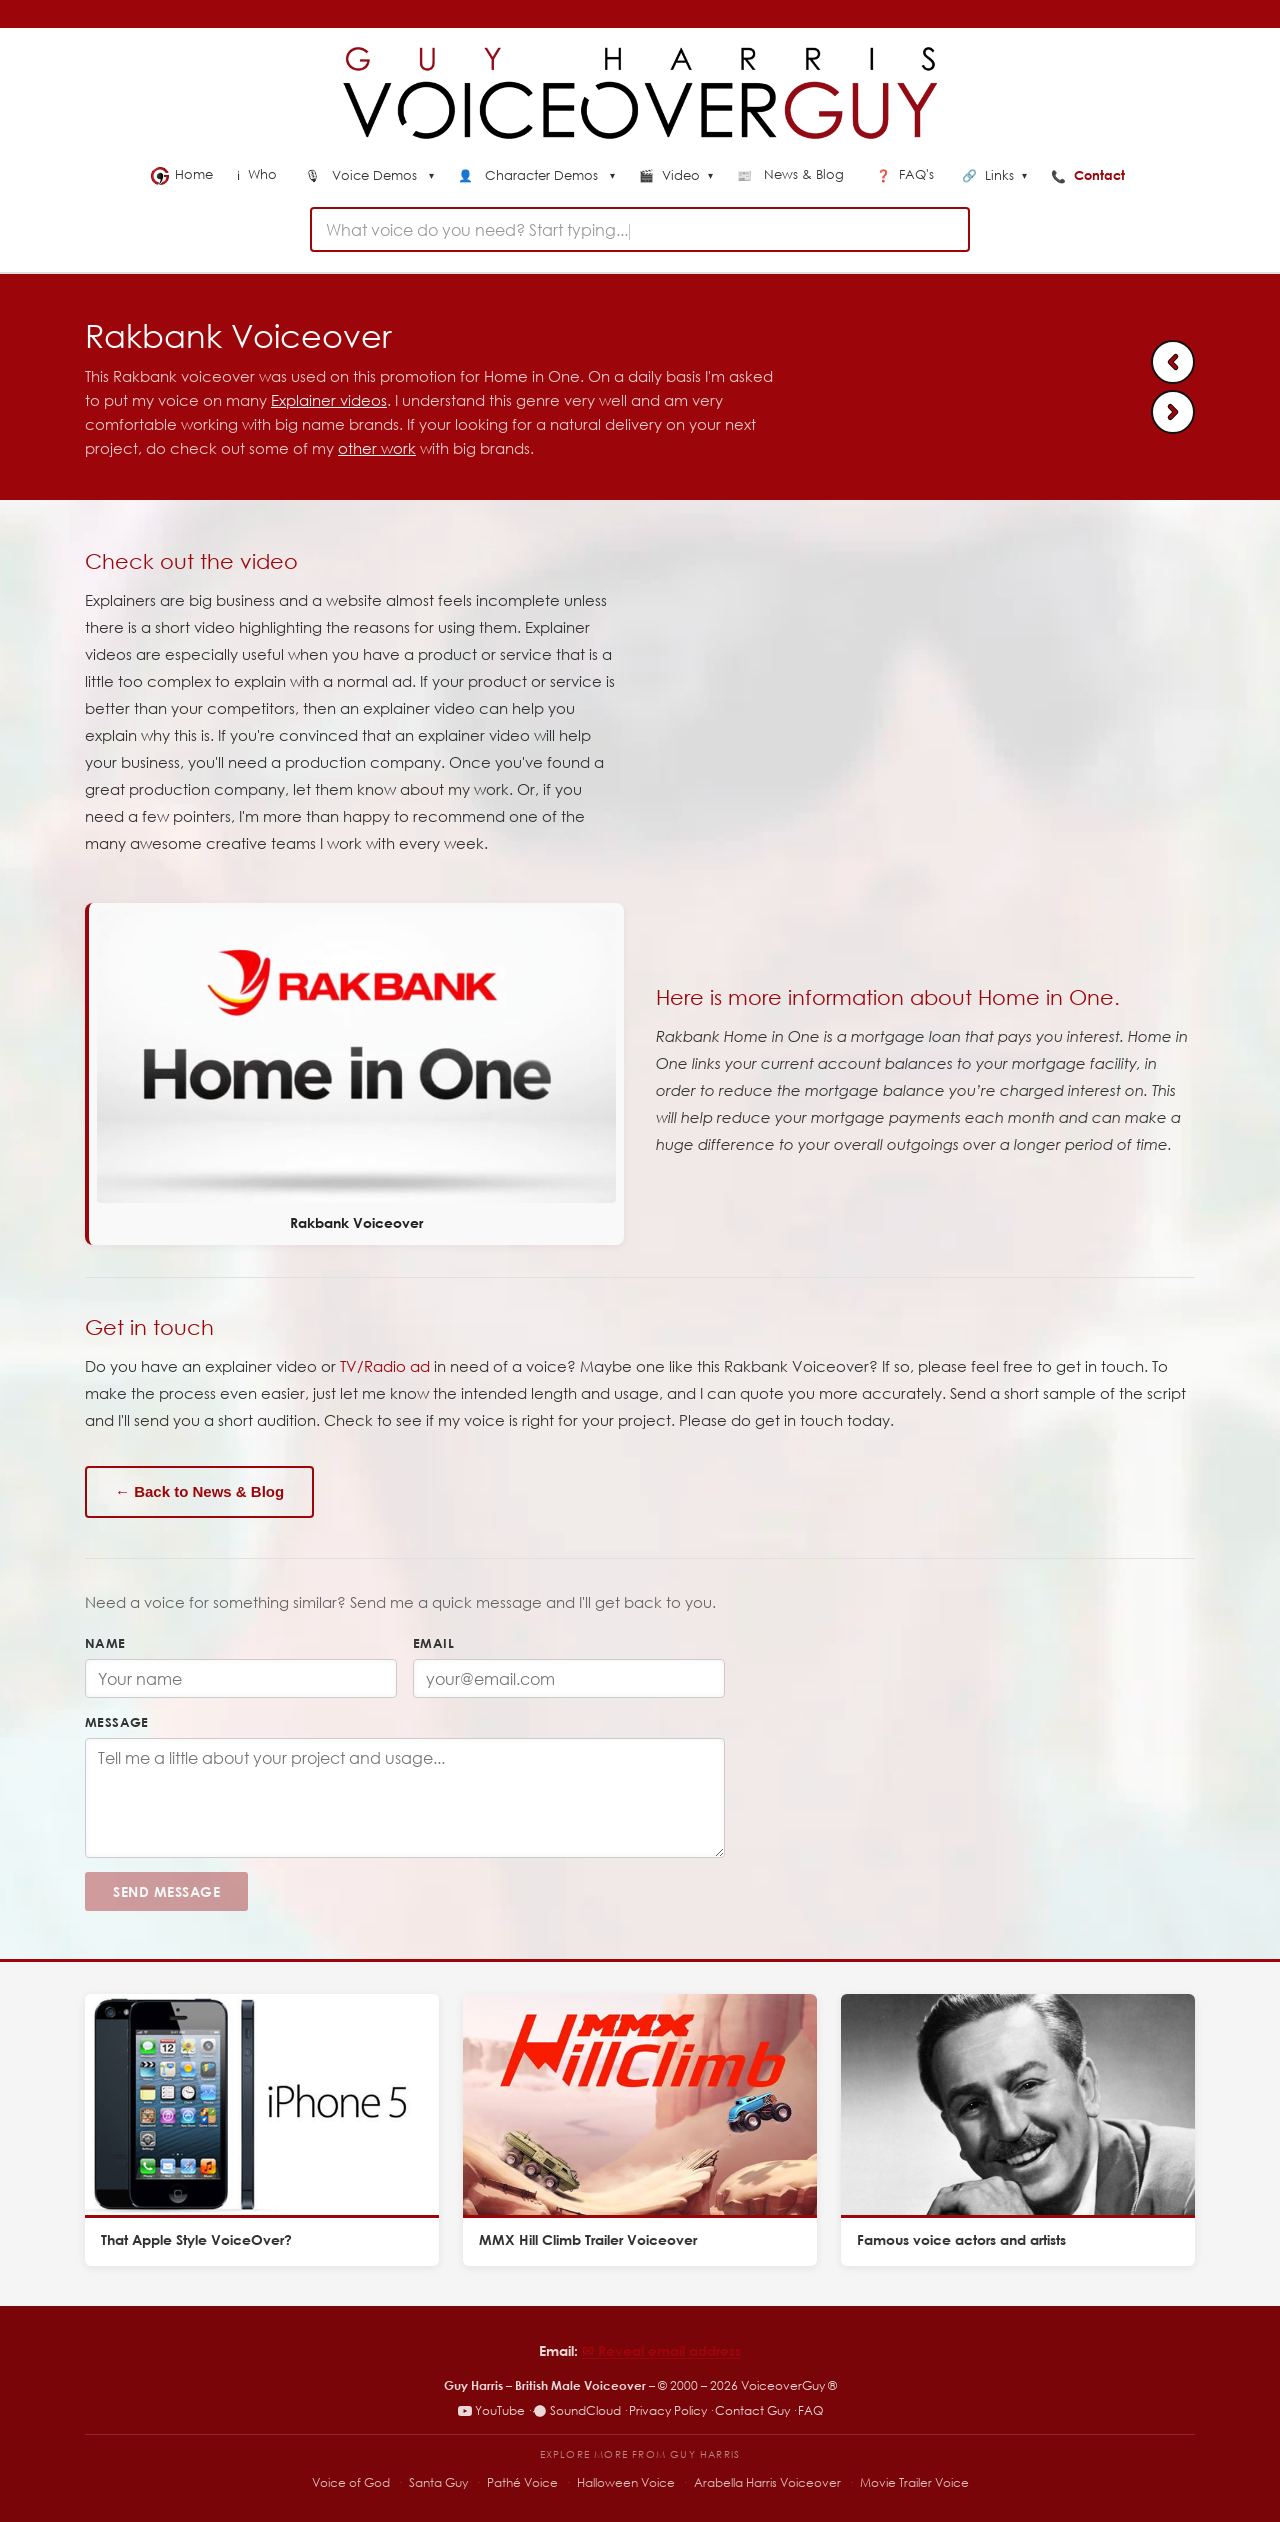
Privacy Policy (668, 2410)
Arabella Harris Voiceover (767, 2482)
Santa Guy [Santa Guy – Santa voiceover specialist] (438, 2482)
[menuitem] (369, 177)
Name (105, 1643)
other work (377, 448)
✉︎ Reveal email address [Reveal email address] (661, 2350)
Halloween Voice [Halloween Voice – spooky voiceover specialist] (626, 2482)
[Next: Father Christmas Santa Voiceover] (1173, 412)
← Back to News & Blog (199, 1491)
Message (117, 1722)
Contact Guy (752, 2410)
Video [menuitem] (676, 176)
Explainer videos (329, 400)
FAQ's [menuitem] (907, 174)
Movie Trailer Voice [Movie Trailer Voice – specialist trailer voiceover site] (914, 2482)
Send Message (166, 1891)
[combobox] (640, 229)
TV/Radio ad (385, 1366)
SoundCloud (577, 2410)
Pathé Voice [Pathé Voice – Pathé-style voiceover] (522, 2482)
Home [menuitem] (182, 175)
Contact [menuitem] (1090, 175)
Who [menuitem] (259, 174)
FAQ (810, 2410)
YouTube (491, 2410)
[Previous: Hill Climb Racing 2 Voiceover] (1173, 362)
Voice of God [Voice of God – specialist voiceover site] (351, 2482)
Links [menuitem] (994, 176)
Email (433, 1643)
